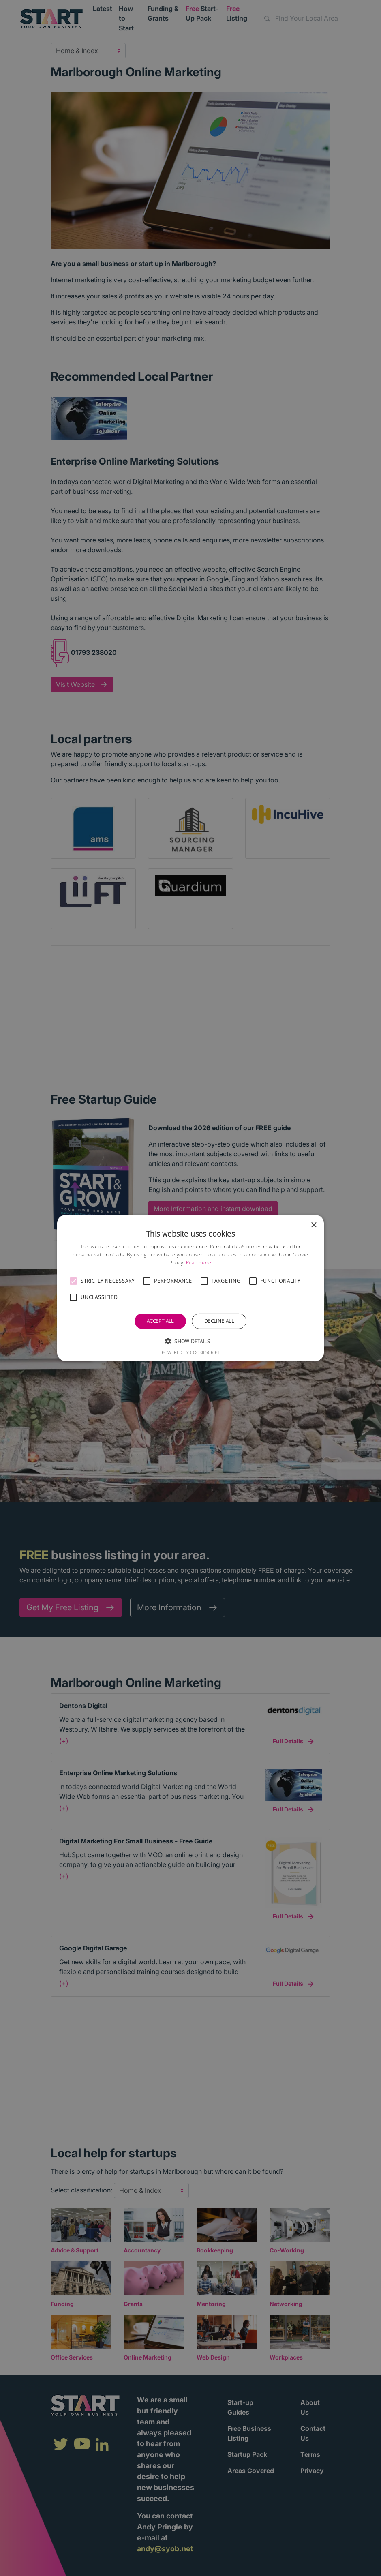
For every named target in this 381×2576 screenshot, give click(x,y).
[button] (73, 1281)
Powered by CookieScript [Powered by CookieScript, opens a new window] (191, 1352)
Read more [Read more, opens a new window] (199, 1262)
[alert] (190, 1288)
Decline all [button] (219, 1321)
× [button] (313, 1225)
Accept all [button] (160, 1321)
